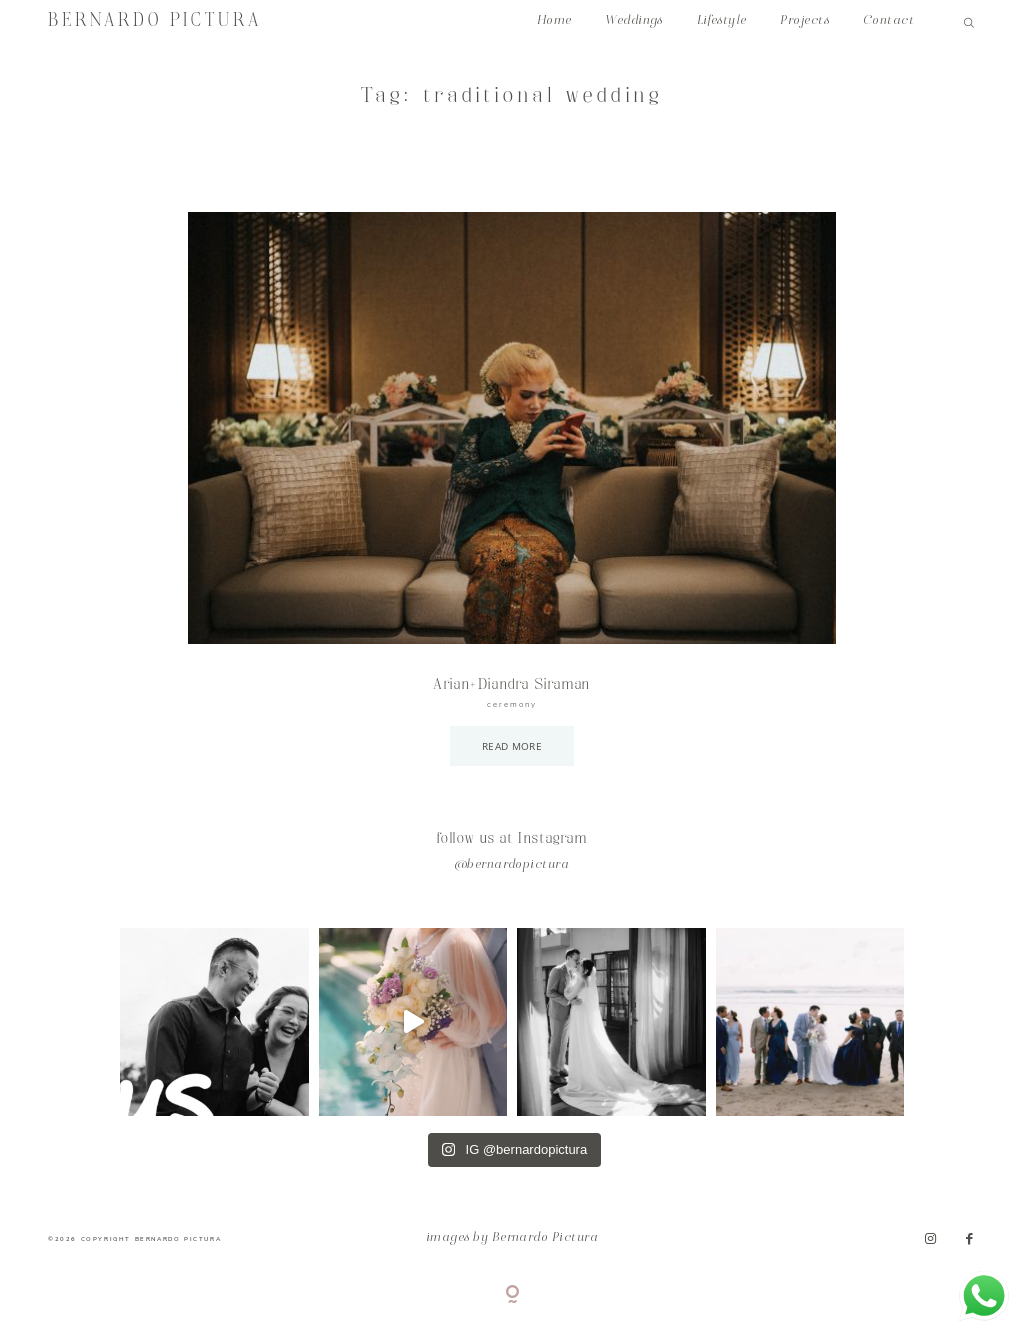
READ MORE (512, 746)
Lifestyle (722, 21)
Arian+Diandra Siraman (511, 685)
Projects (804, 21)
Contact (888, 21)
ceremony (512, 704)
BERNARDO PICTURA (155, 21)
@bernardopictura (512, 865)
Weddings (634, 21)
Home (554, 21)
